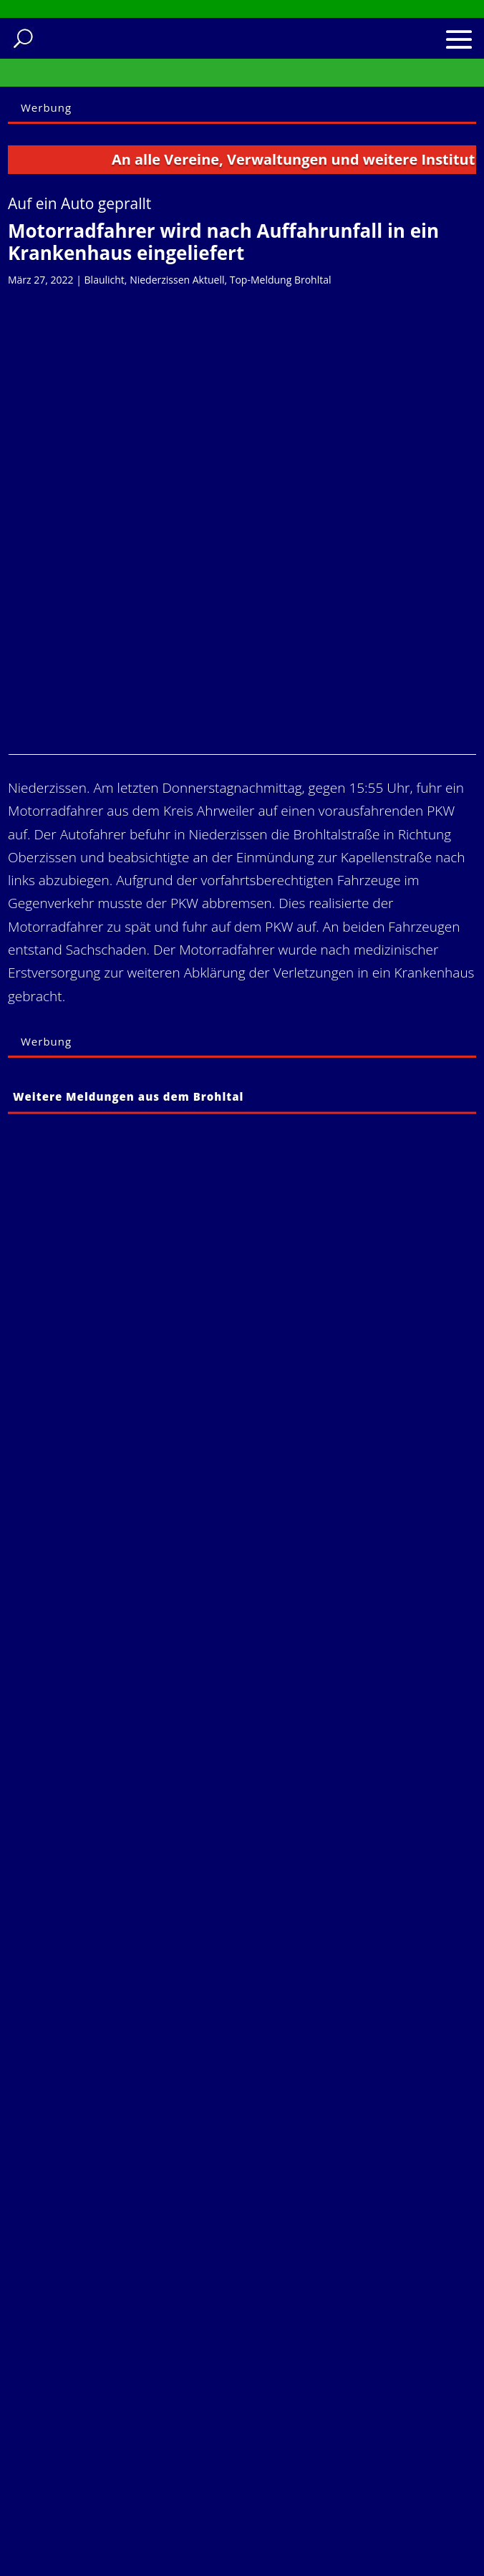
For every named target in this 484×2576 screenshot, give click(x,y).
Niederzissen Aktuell (177, 279)
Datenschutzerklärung (119, 2403)
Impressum (90, 2384)
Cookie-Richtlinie (104, 2423)
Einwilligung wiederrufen (126, 2519)
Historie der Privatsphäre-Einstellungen (129, 2490)
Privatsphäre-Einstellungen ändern (131, 2451)
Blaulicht (104, 279)
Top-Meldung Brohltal (280, 279)
